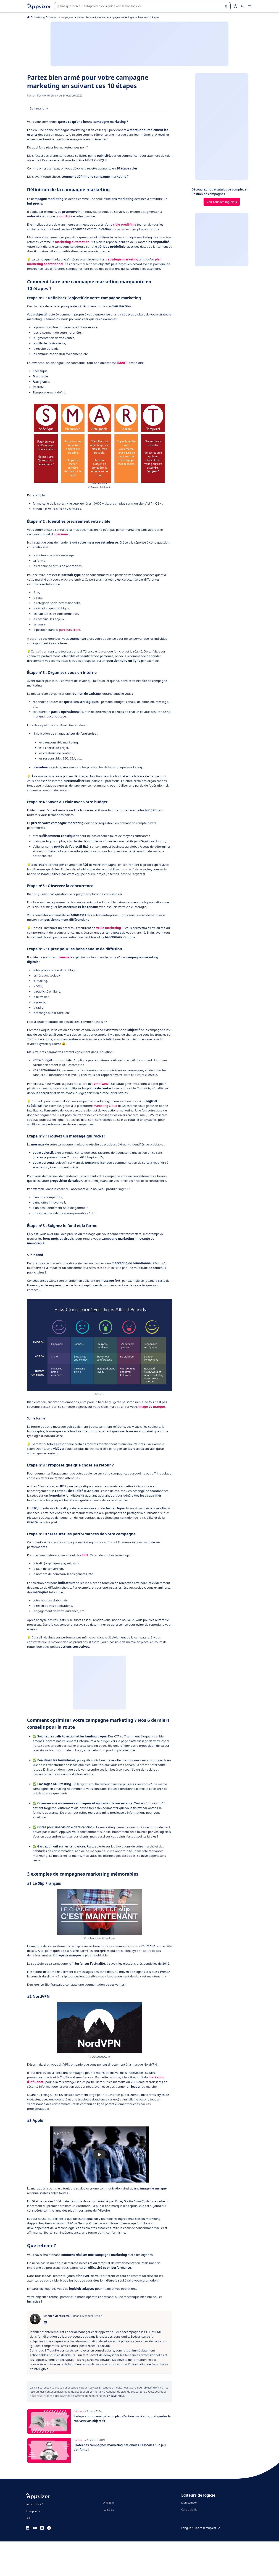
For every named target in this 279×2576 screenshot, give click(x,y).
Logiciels (108, 2509)
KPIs (85, 1555)
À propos (108, 2502)
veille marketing (108, 928)
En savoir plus (116, 2395)
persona (62, 534)
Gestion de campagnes (61, 17)
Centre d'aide (189, 2509)
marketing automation (72, 242)
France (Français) (207, 2528)
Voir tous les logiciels (222, 202)
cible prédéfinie (124, 224)
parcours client (69, 630)
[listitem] (99, 2350)
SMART (122, 363)
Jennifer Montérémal (44, 95)
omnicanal (102, 1084)
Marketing (39, 17)
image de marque (151, 1407)
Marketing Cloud (105, 1106)
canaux (64, 957)
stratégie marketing (123, 259)
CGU (28, 2518)
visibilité (64, 216)
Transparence (34, 2511)
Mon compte (189, 2502)
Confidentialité (34, 2504)
